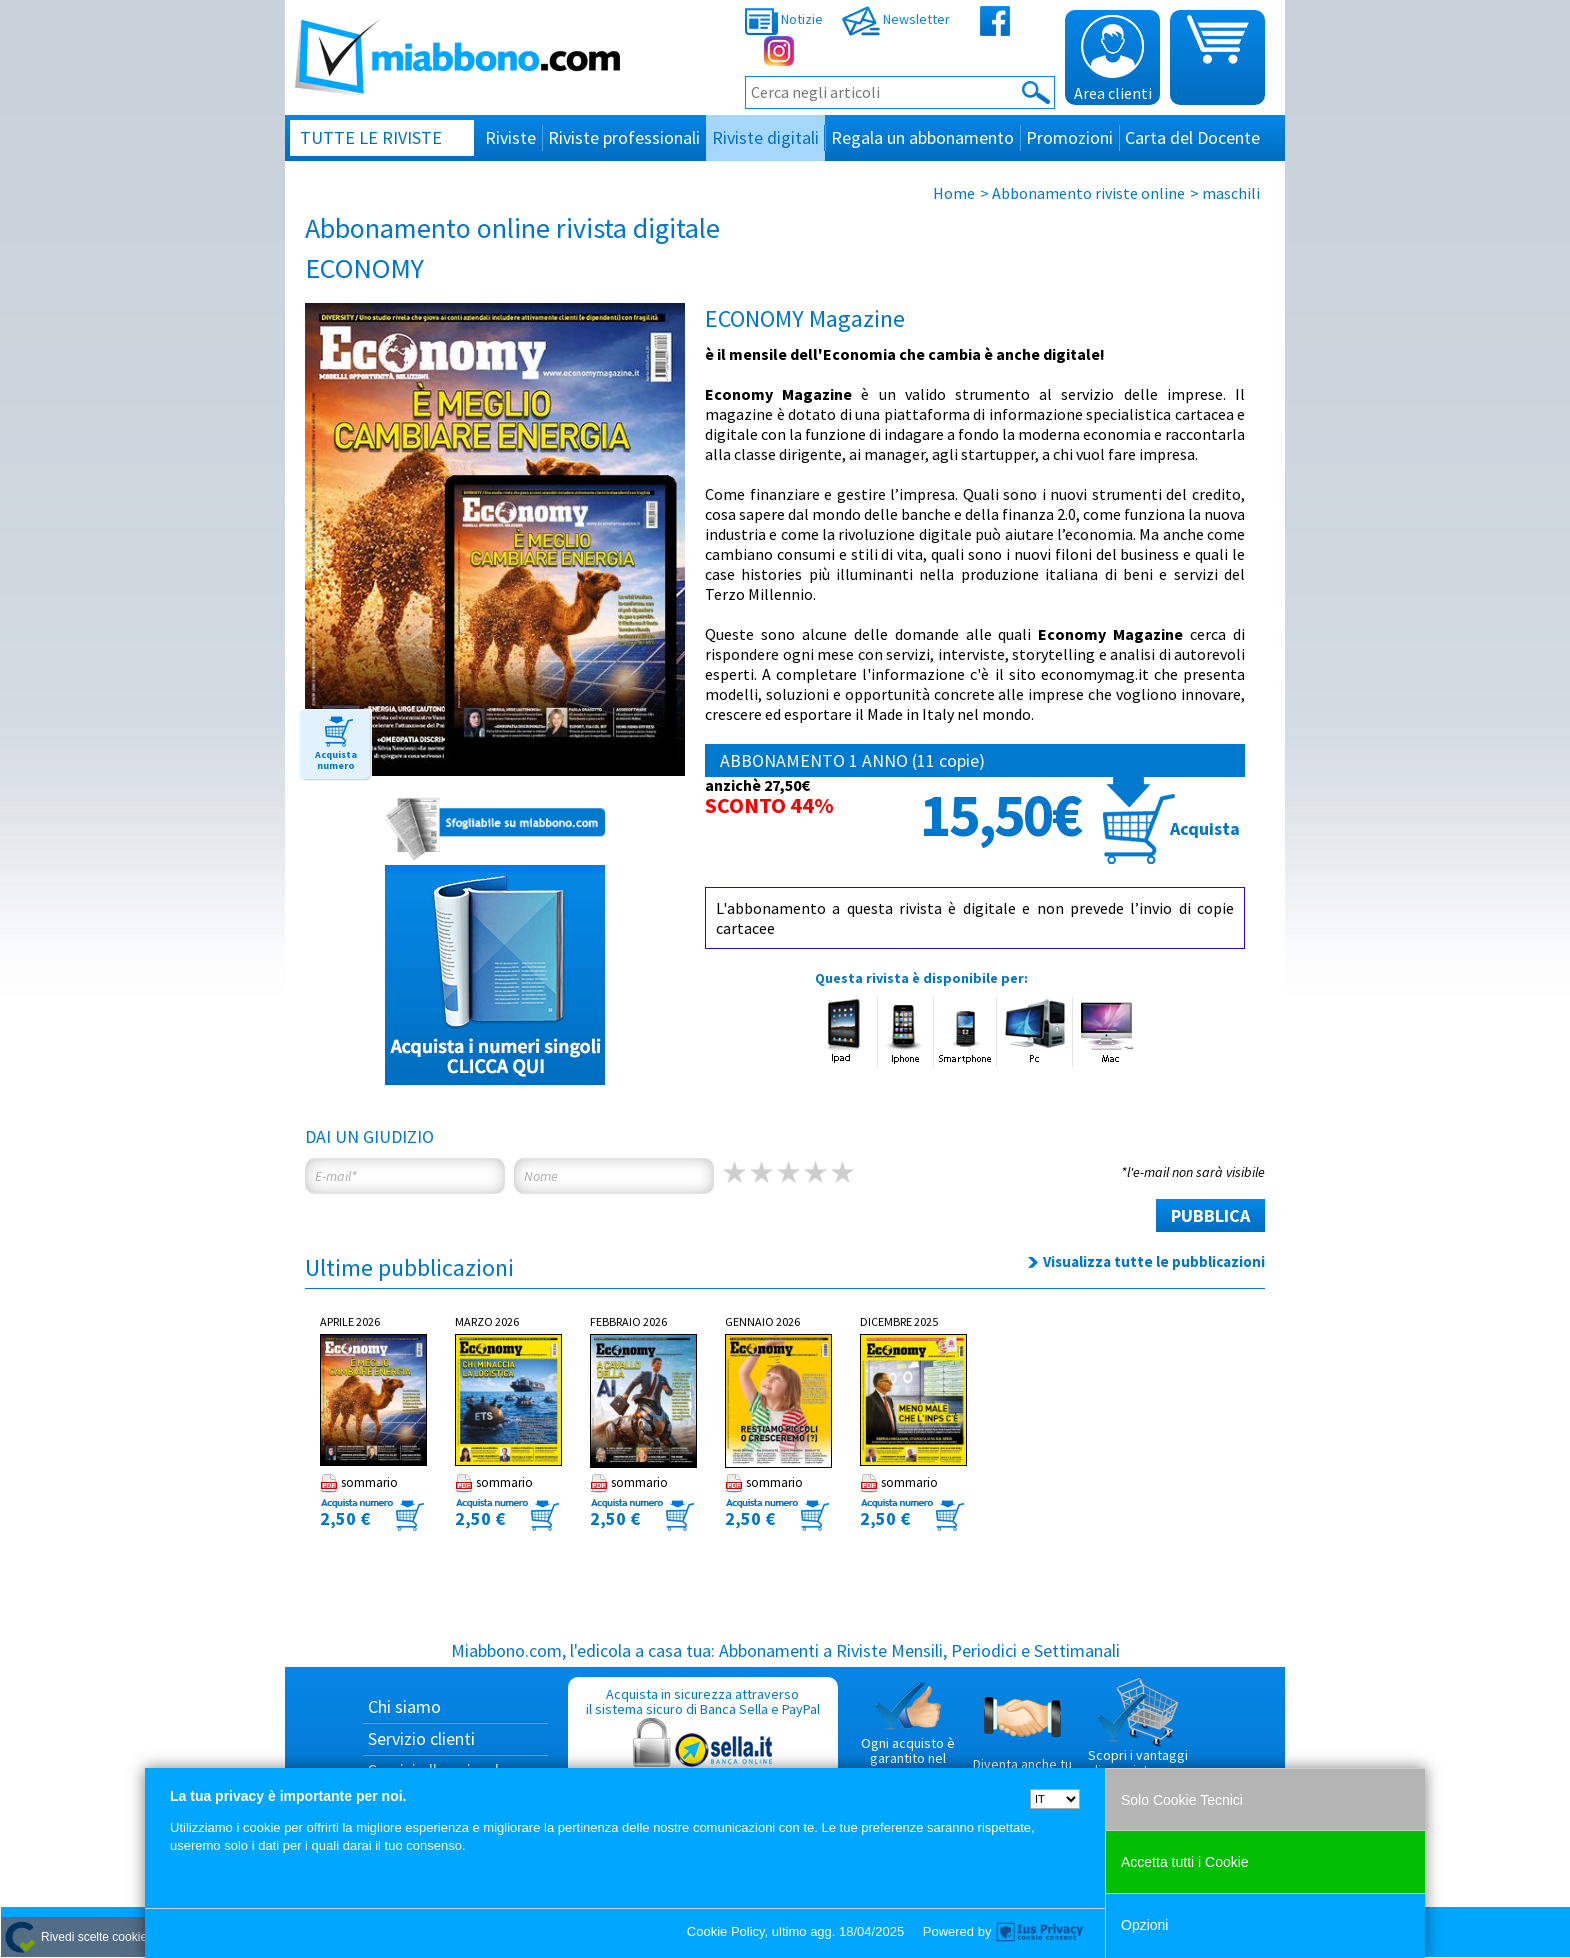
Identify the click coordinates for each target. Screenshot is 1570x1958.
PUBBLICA (1210, 1215)
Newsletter (896, 19)
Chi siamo (404, 1706)
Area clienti (1113, 59)
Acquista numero (336, 760)
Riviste (510, 137)
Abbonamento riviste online (1088, 193)
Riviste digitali (765, 137)
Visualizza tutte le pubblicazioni (1154, 1261)
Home (954, 193)
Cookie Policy (726, 1931)
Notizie (784, 19)
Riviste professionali (624, 137)
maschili (1231, 193)
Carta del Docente (1192, 137)
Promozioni (1069, 137)
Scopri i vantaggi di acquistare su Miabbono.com (1138, 1736)
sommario (359, 1482)
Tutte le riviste (371, 137)
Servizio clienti (421, 1738)
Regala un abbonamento (922, 137)
